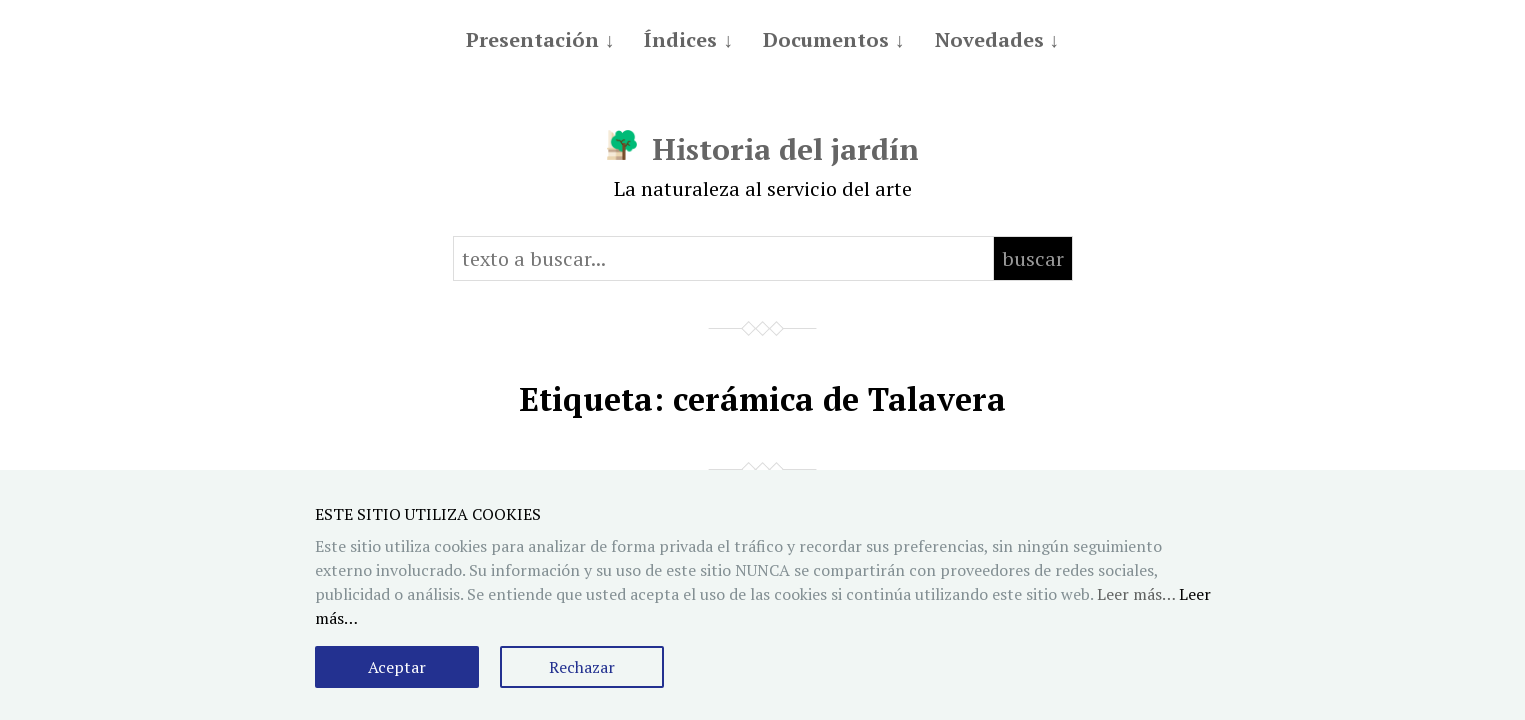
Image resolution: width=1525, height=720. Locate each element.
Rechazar (582, 667)
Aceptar (397, 667)
